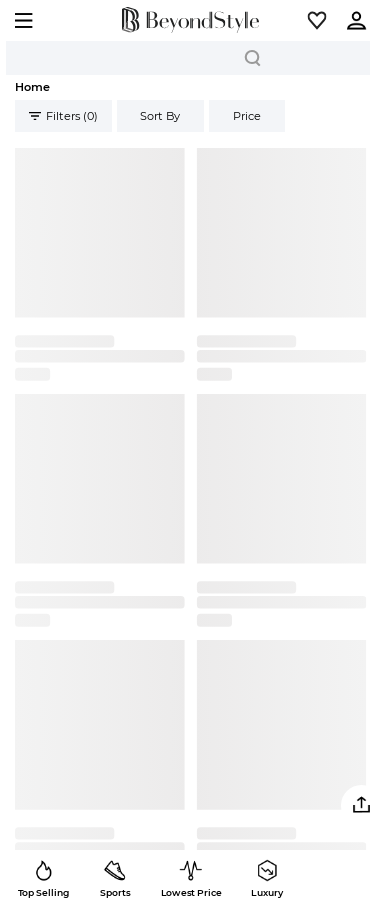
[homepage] (191, 20)
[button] (317, 20)
